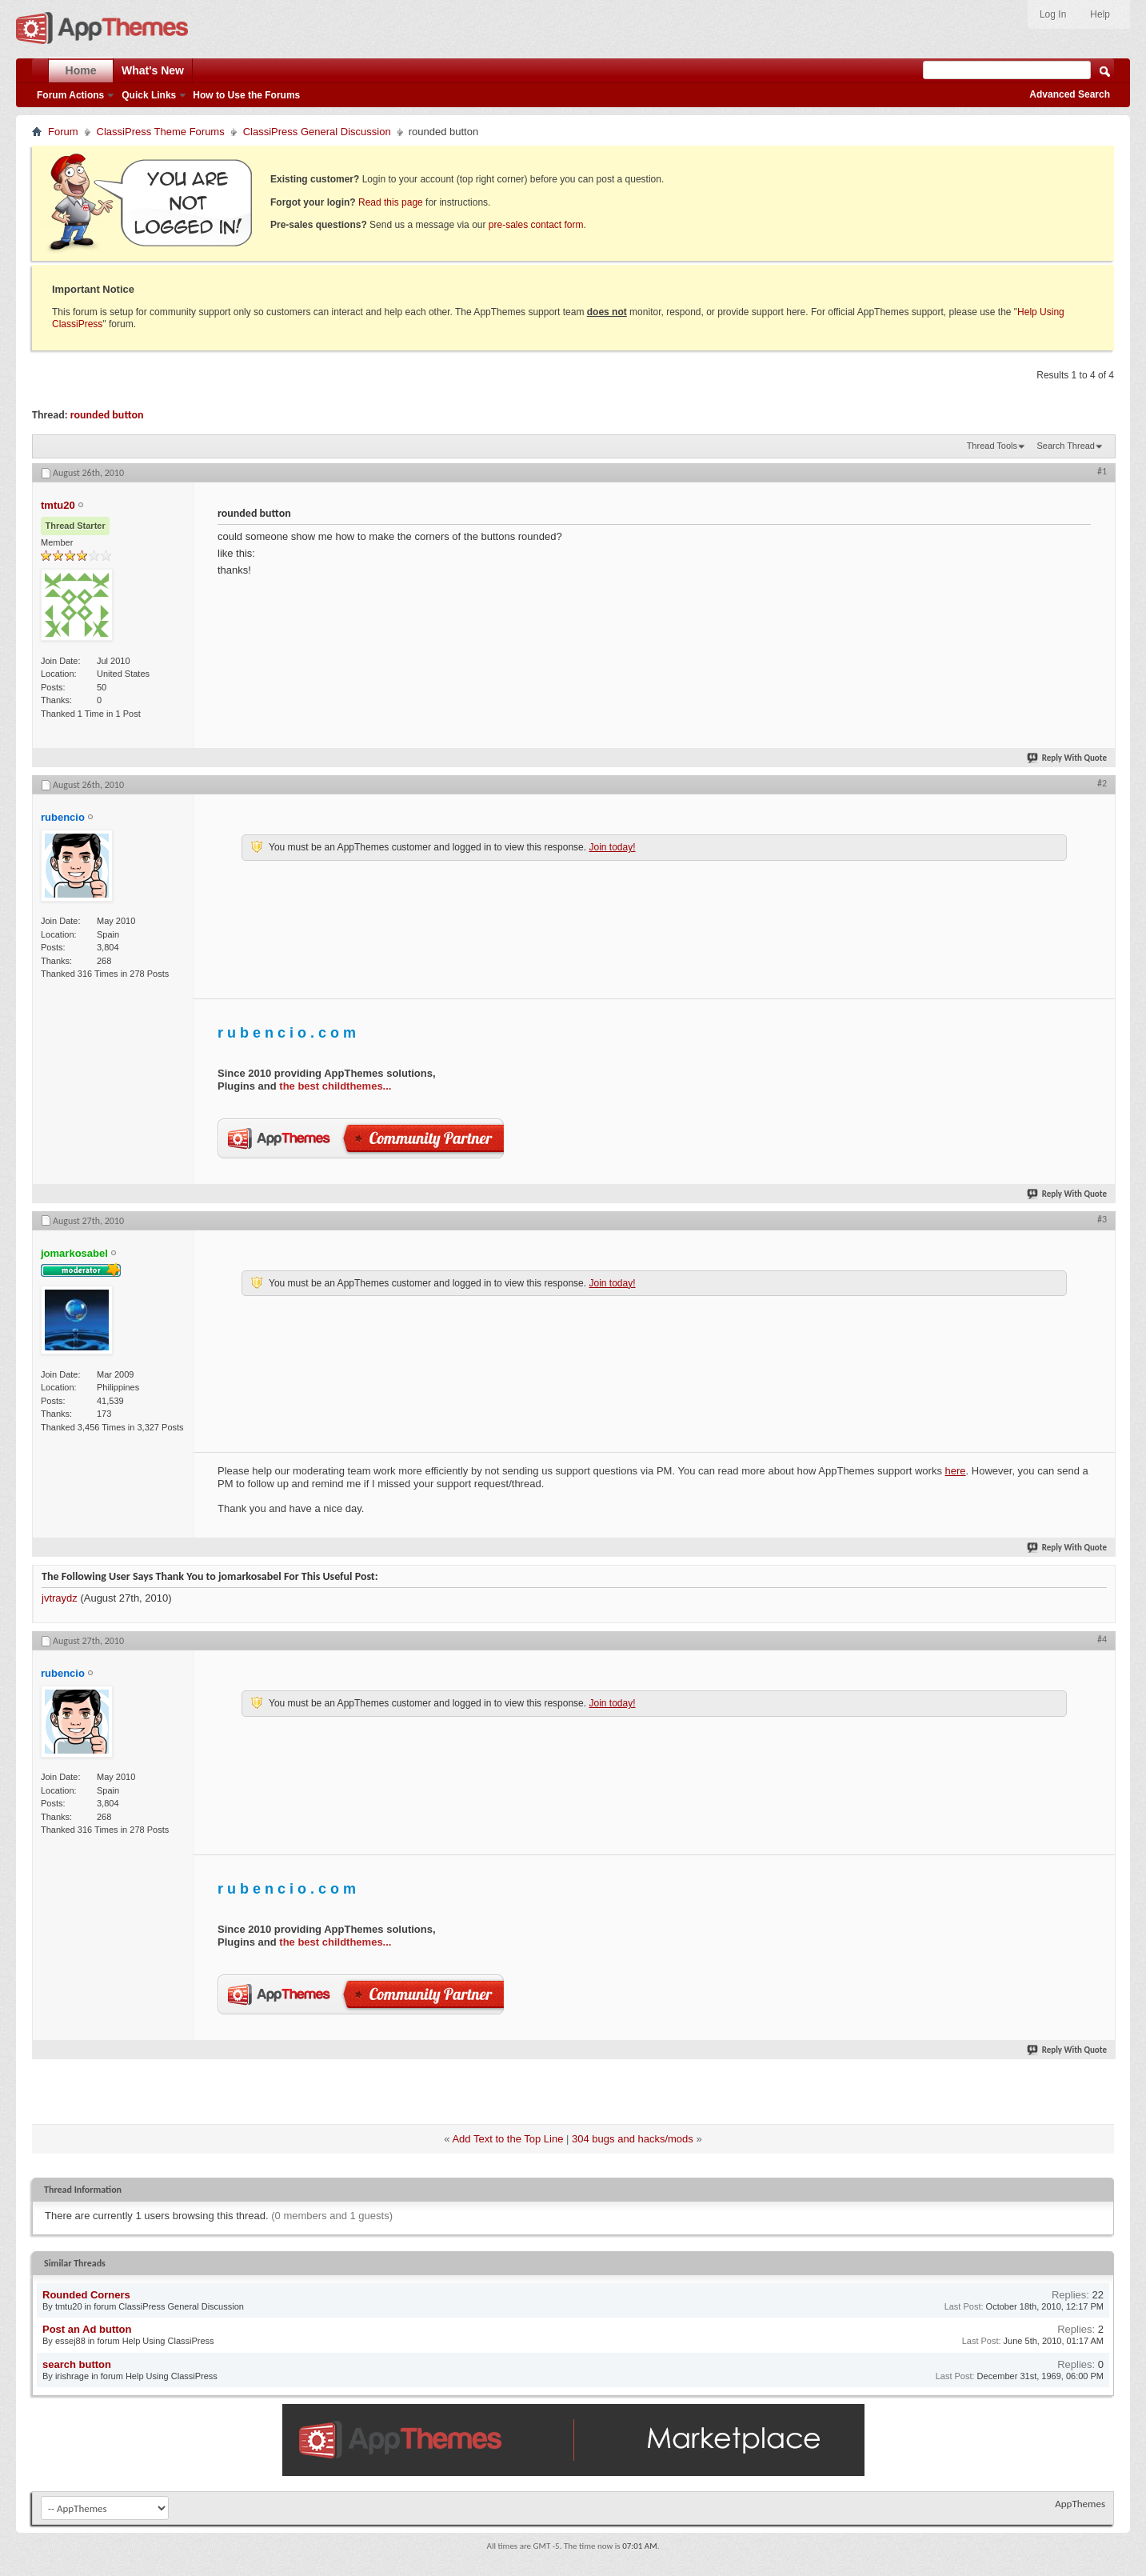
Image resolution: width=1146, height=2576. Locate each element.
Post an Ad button (86, 2329)
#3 (1102, 1219)
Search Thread (1065, 445)
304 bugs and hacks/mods (632, 2139)
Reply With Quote (1067, 758)
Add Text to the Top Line (507, 2139)
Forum (63, 132)
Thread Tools (992, 445)
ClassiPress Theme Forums (161, 132)
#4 (1102, 1639)
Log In (1053, 14)
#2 (1102, 783)
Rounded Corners (86, 2295)
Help (1100, 14)
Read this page (390, 202)
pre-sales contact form (536, 224)
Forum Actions (70, 95)
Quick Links (149, 95)
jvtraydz (60, 1598)
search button (76, 2364)
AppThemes (1080, 2504)
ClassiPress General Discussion (317, 132)
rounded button (107, 415)
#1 (1102, 471)
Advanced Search (1069, 94)
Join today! (612, 847)
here (955, 1471)
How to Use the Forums (246, 95)
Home (81, 70)
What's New (153, 70)
